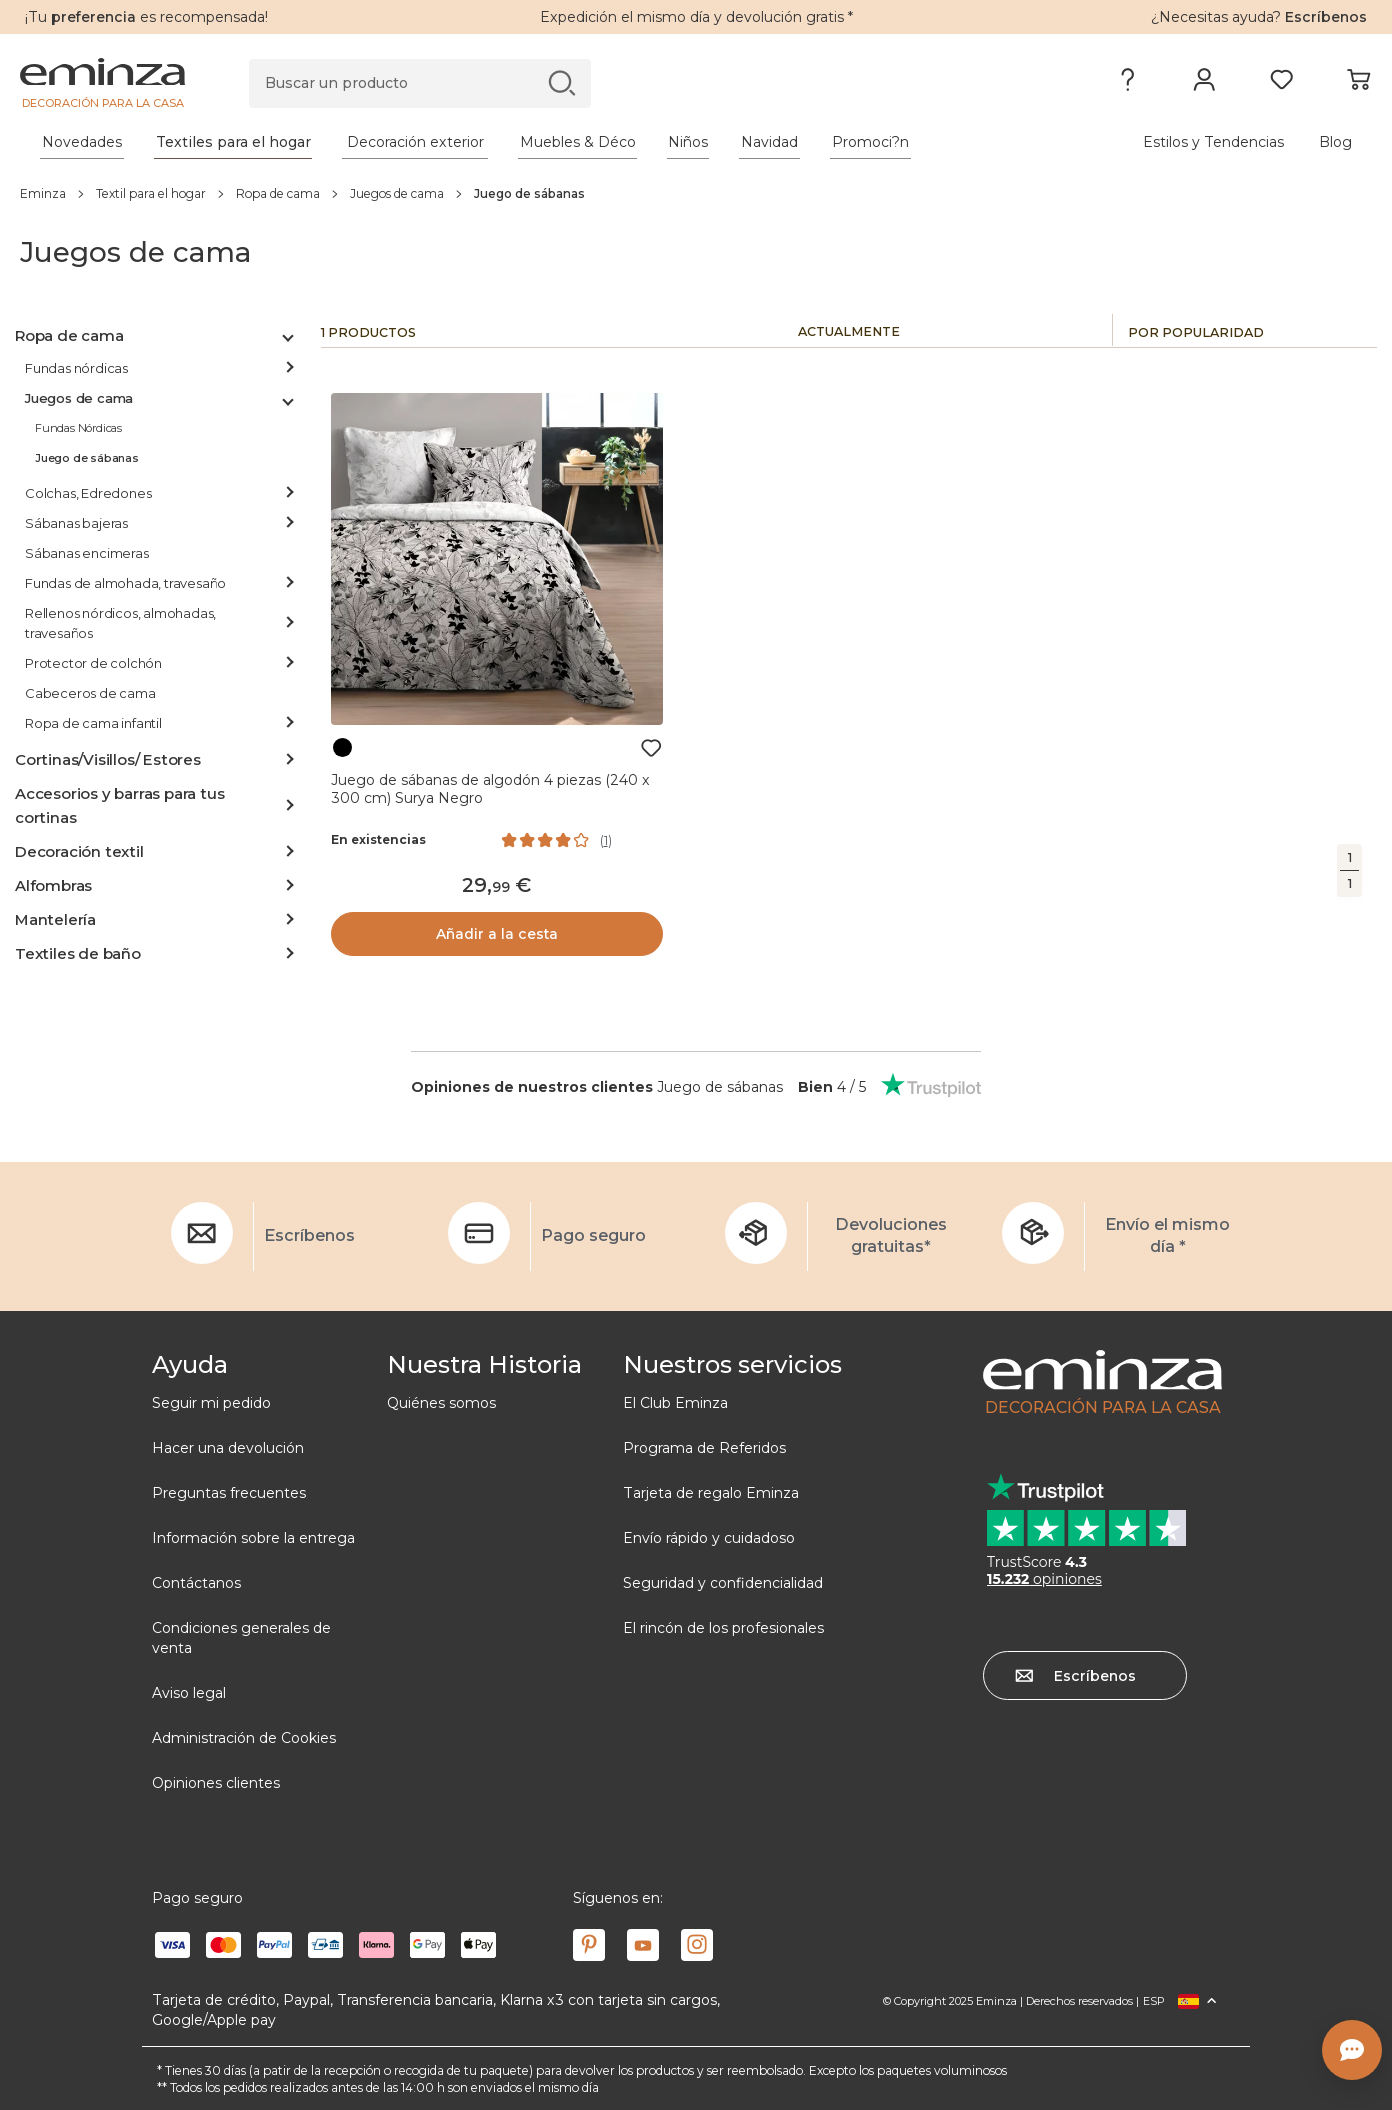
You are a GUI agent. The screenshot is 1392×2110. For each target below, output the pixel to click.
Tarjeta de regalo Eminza (711, 1493)
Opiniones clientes (216, 1783)
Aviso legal (189, 1693)
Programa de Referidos (704, 1448)
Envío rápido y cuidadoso (709, 1538)
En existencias (378, 839)
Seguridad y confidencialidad (723, 1583)
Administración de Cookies (244, 1738)
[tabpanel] (529, 142)
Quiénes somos (441, 1403)
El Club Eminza (675, 1403)
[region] (696, 193)
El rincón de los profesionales (723, 1628)
